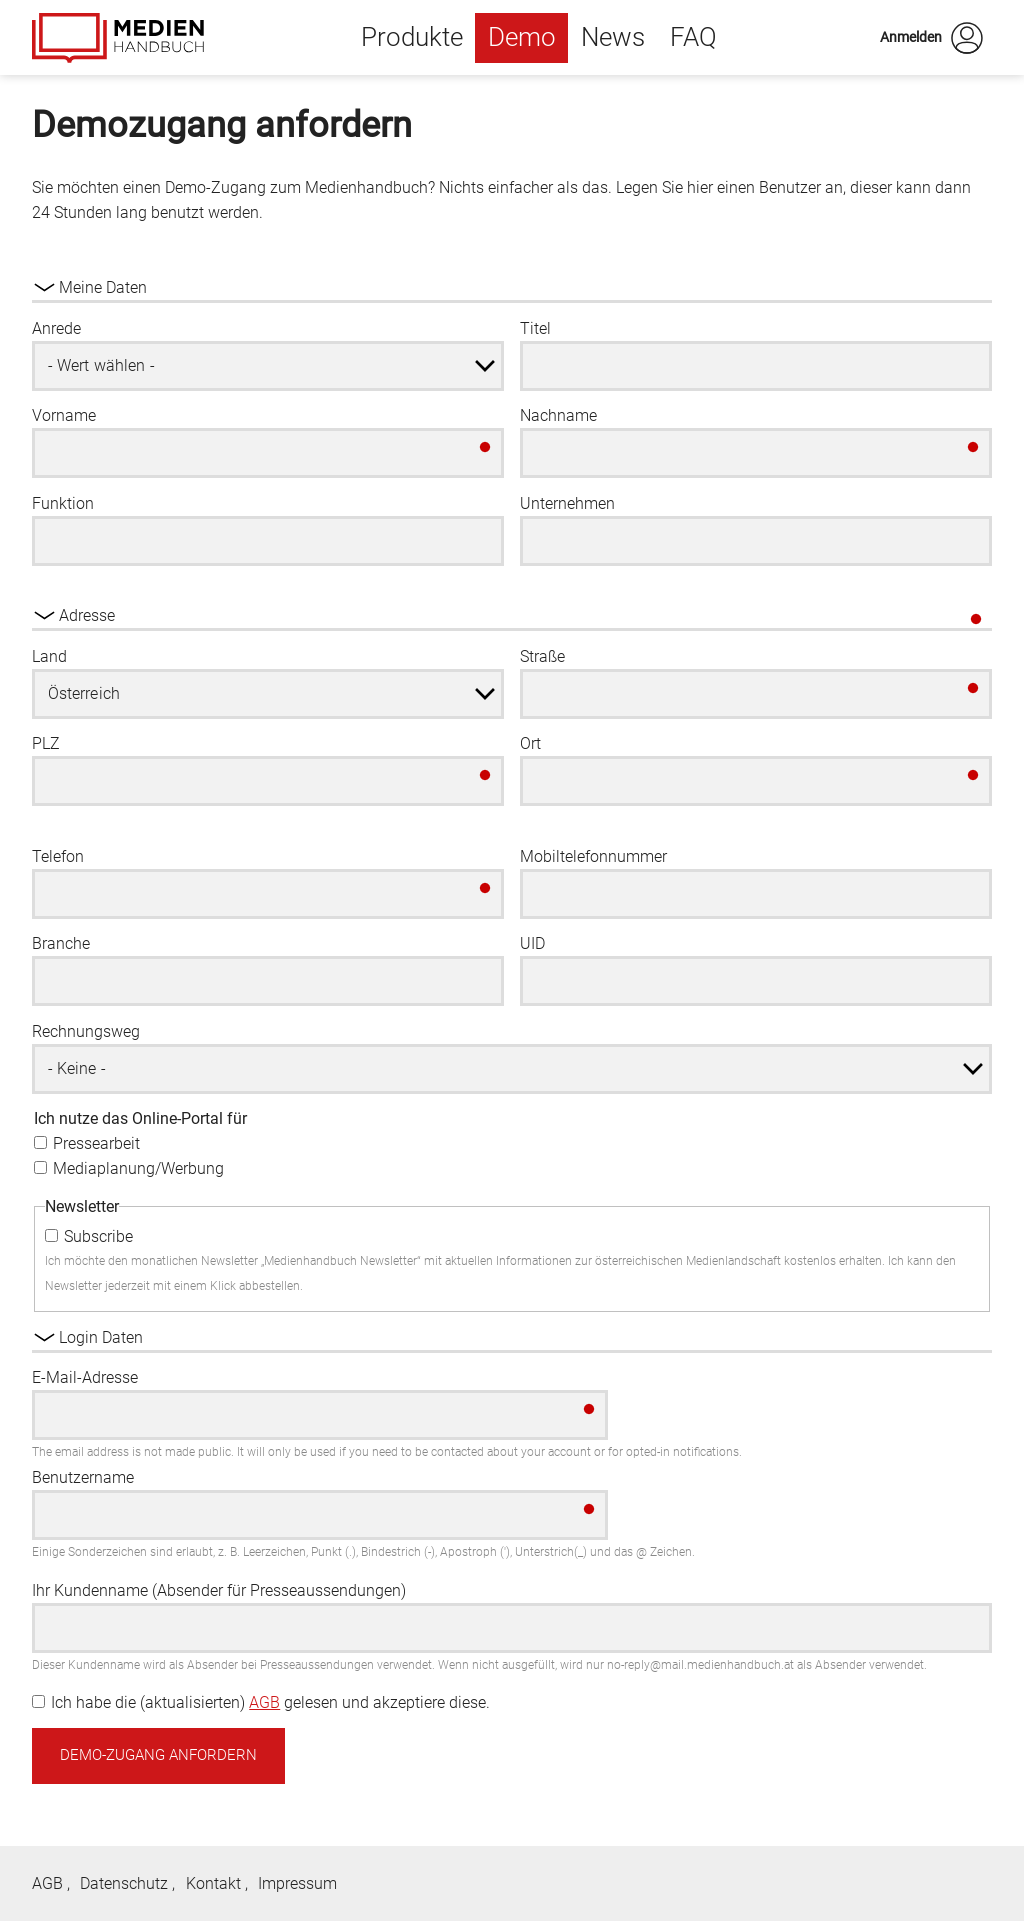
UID (532, 943)
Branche (61, 943)
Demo (522, 37)
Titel (535, 328)
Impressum (297, 1883)
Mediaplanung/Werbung (138, 1168)
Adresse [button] (87, 615)
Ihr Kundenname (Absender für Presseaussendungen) (219, 1590)
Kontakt (213, 1883)
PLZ (46, 743)
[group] (512, 793)
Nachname (558, 415)
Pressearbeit (96, 1143)
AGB (264, 1702)
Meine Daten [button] (103, 287)
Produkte (412, 37)
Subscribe (98, 1236)
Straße (542, 656)
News (613, 37)
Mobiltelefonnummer (593, 856)
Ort (530, 743)
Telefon (58, 856)
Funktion (63, 503)
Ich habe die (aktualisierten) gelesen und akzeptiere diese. (270, 1702)
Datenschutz (124, 1883)
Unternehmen (567, 503)
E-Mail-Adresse (85, 1377)
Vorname (64, 415)
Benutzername (83, 1477)
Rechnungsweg (86, 1031)
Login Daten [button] (101, 1337)
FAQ (693, 37)
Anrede (56, 328)
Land (49, 656)
